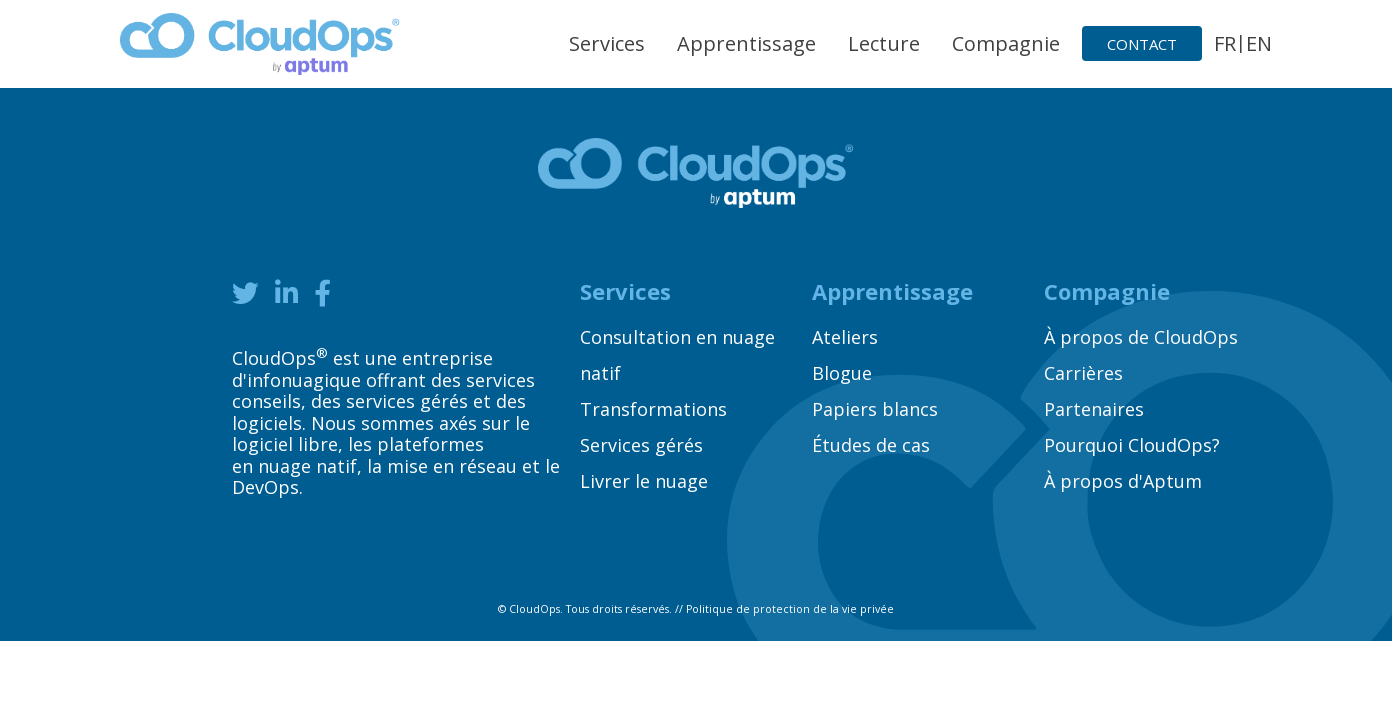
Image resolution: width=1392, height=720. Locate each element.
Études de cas (871, 445)
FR (1225, 43)
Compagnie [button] (1006, 43)
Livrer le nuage (644, 481)
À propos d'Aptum (1123, 481)
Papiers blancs (875, 409)
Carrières (1083, 373)
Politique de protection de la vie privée (790, 609)
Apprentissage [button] (746, 43)
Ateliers (845, 337)
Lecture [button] (884, 43)
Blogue (842, 373)
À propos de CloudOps (1141, 337)
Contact (1142, 44)
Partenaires (1094, 409)
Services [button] (607, 43)
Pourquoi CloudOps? (1132, 445)
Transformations (653, 409)
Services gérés (641, 445)
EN (1259, 43)
